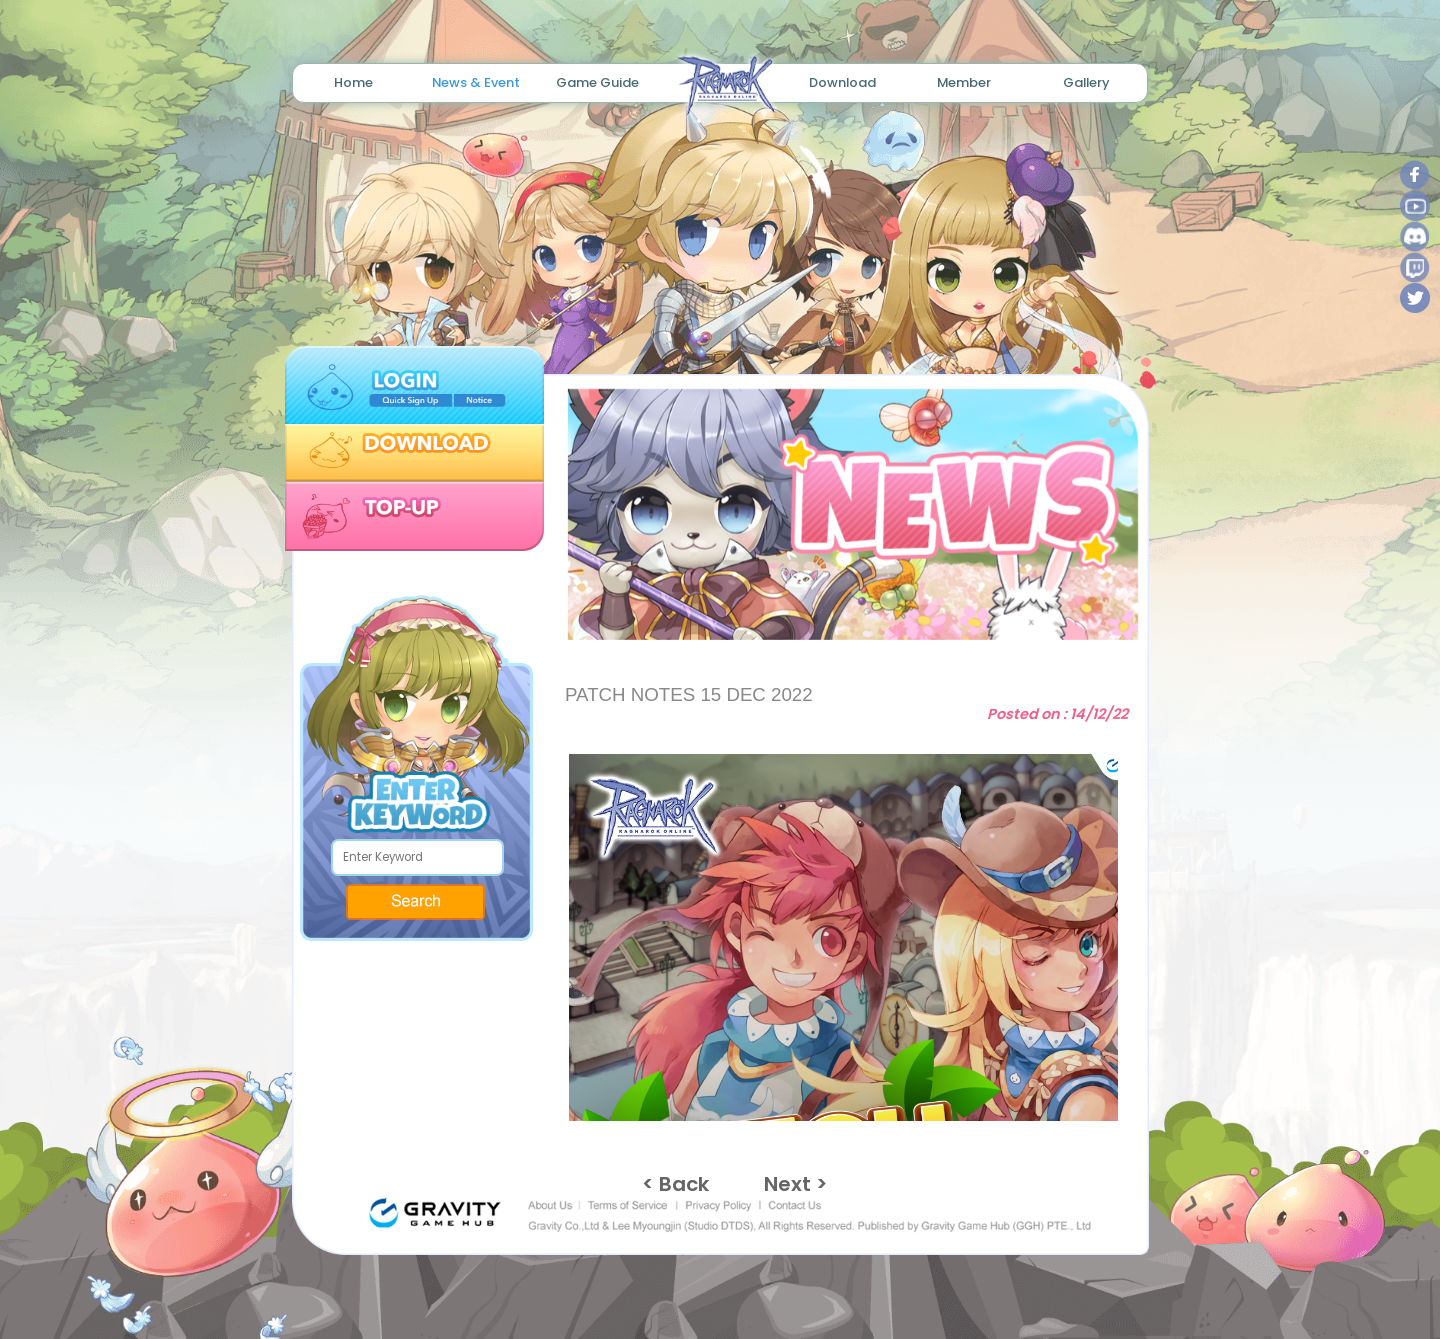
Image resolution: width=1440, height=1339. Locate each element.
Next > (795, 1184)
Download (842, 82)
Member (964, 82)
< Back (675, 1184)
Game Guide (597, 82)
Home (353, 82)
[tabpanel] (845, 514)
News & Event (476, 82)
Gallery (1086, 82)
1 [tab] (821, 608)
